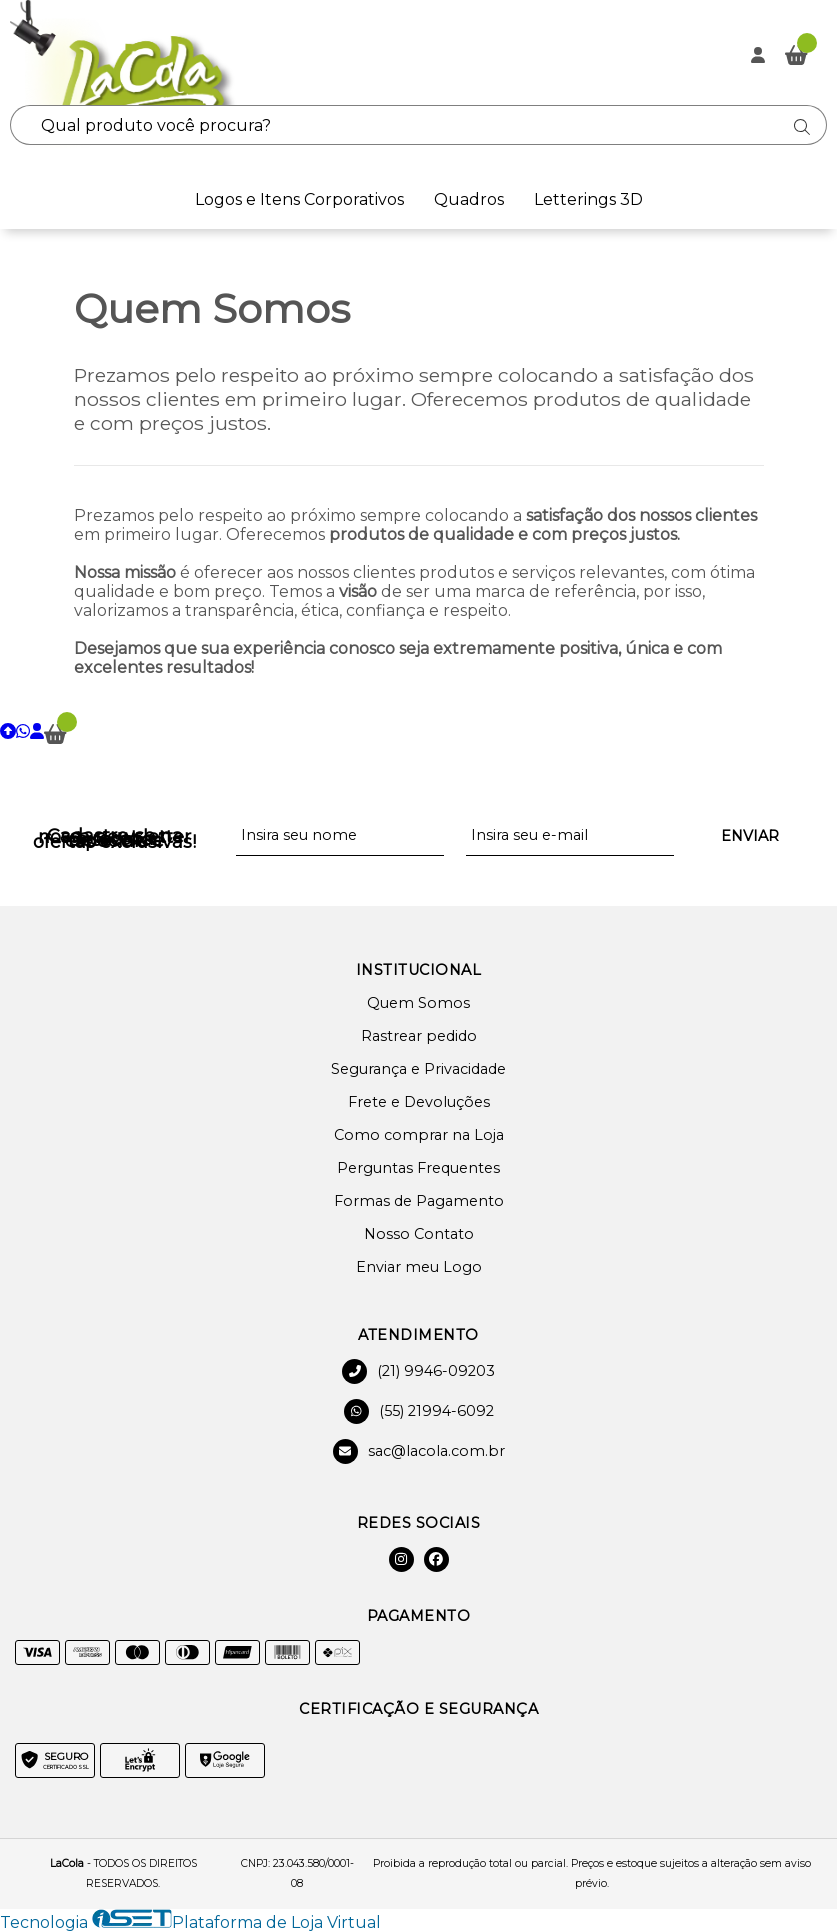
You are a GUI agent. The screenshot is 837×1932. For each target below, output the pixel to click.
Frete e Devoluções (419, 1102)
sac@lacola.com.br (419, 1451)
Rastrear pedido (419, 1036)
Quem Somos (418, 1003)
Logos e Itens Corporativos (299, 199)
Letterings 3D (588, 199)
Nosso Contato (419, 1234)
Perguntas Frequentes (418, 1168)
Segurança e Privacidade (418, 1069)
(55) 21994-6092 (419, 1411)
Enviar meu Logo (419, 1267)
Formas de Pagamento (419, 1201)
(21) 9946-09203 (418, 1371)
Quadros (469, 199)
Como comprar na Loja (419, 1135)
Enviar (750, 836)
